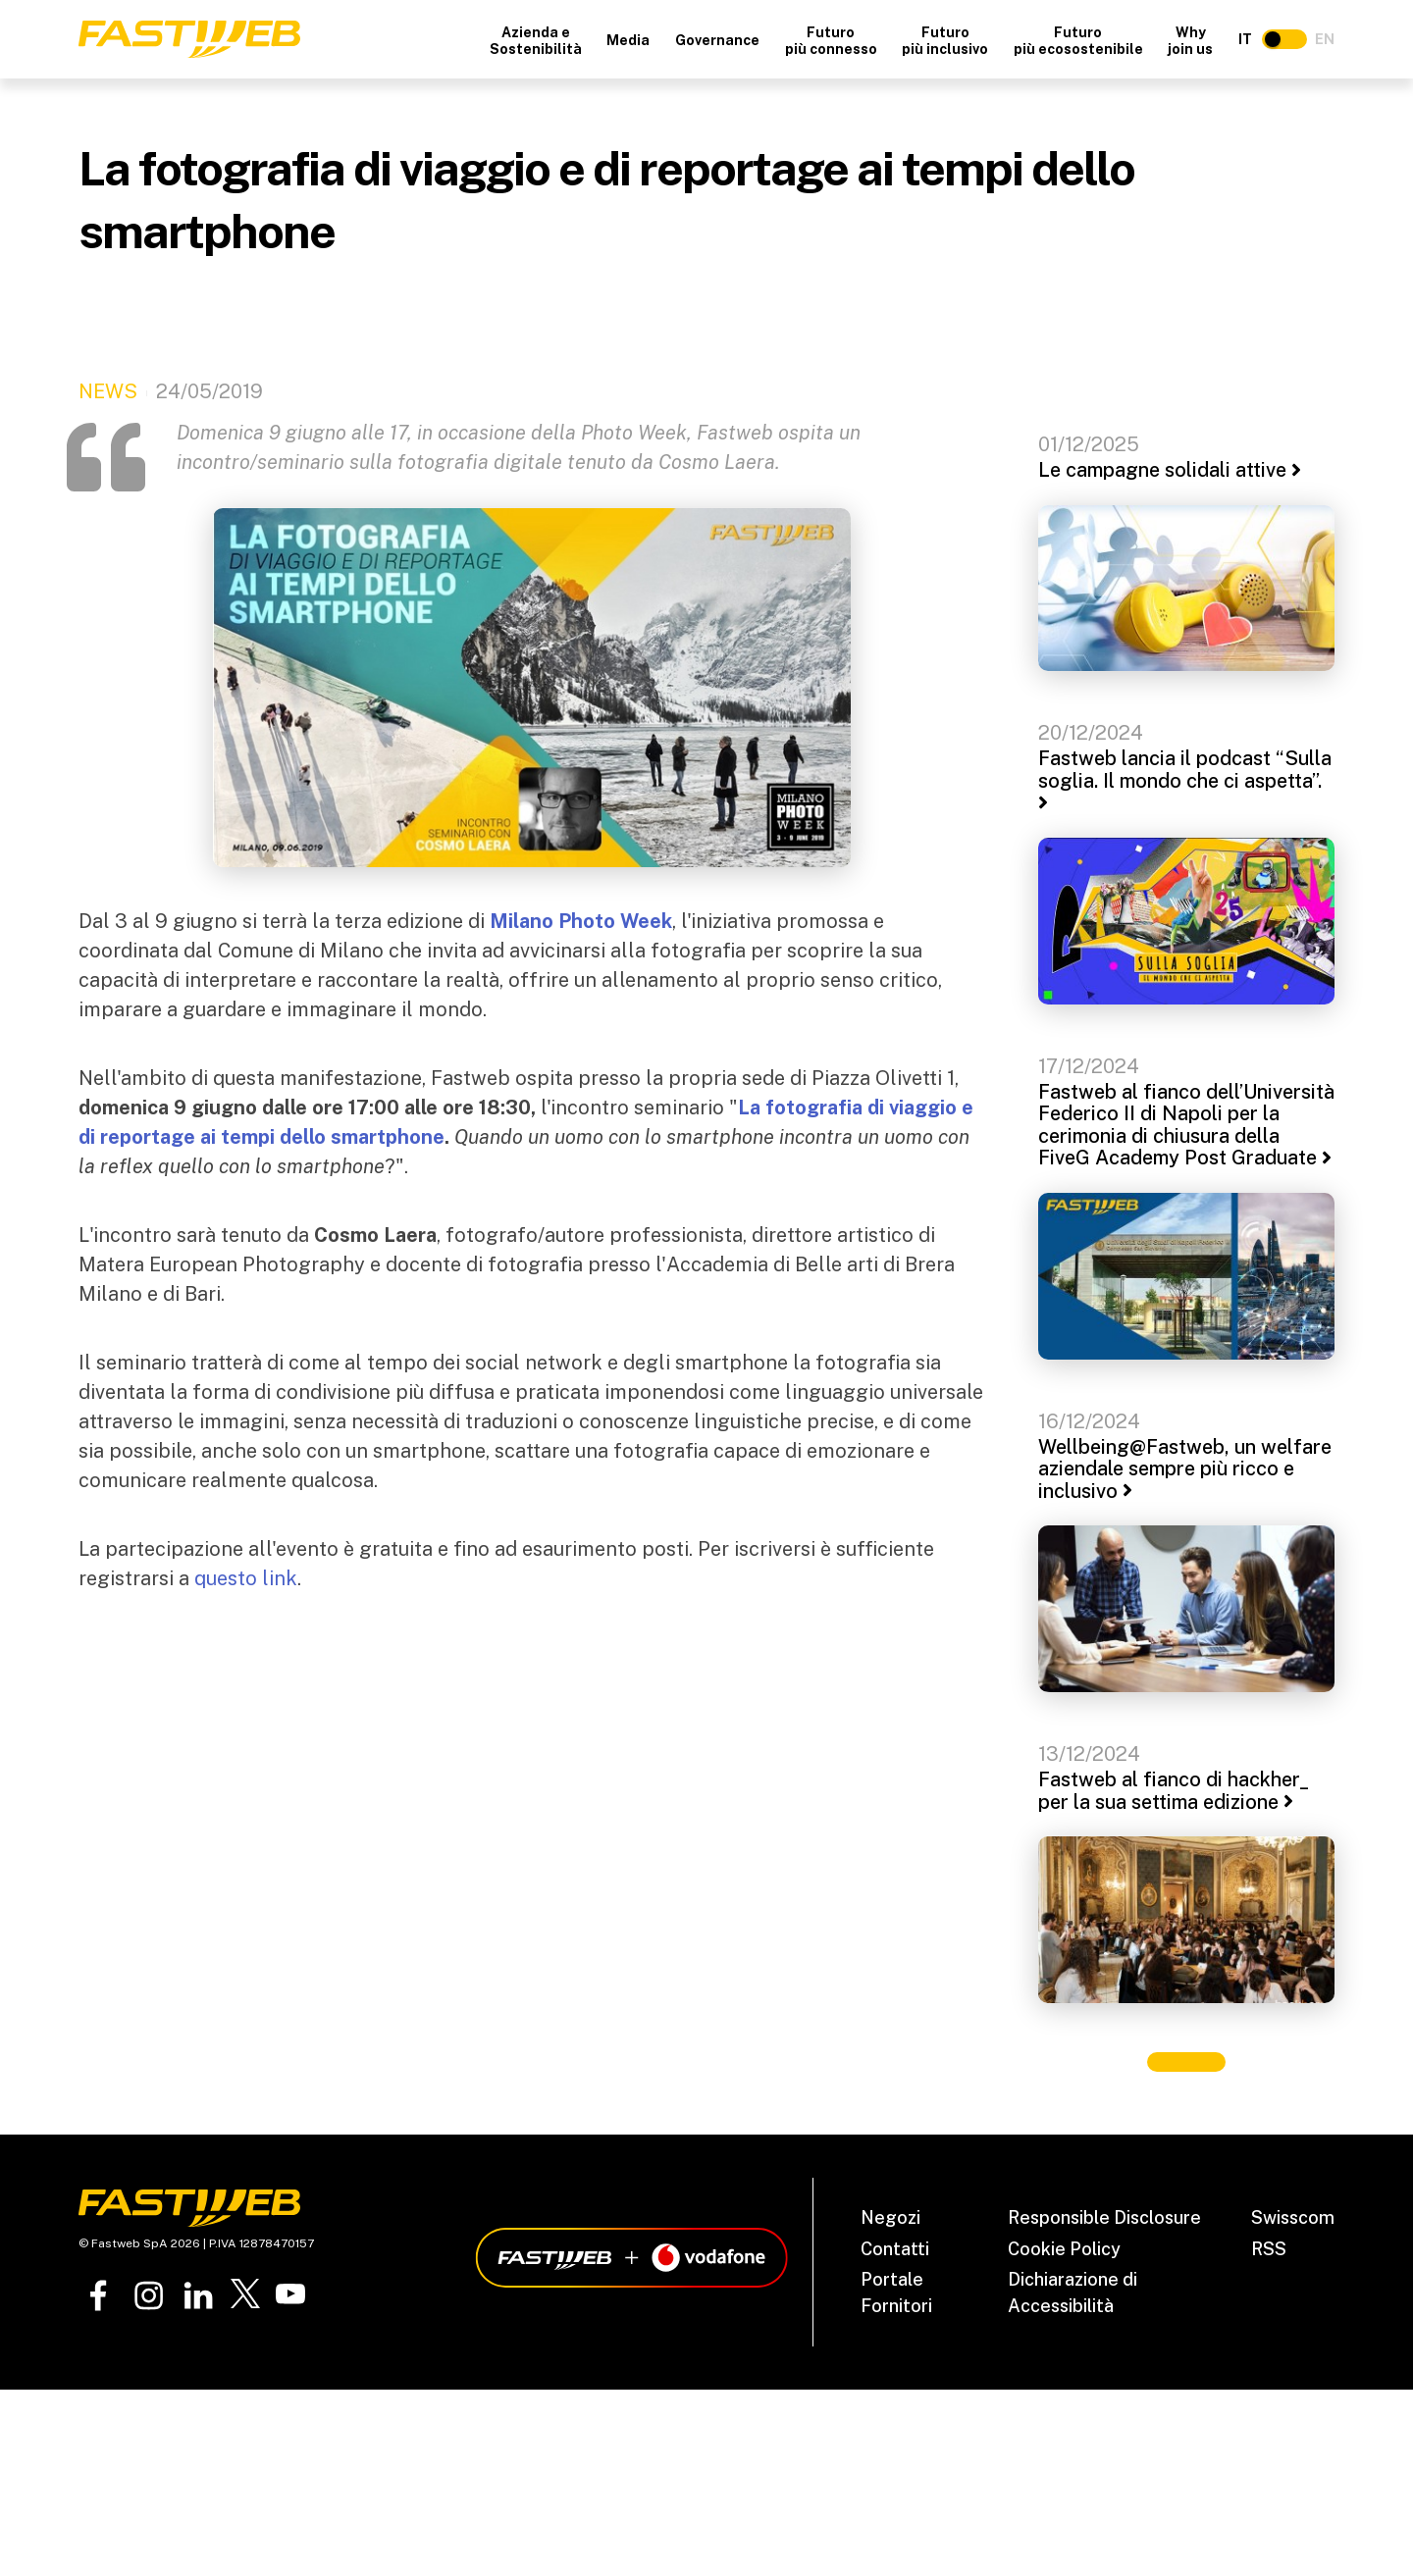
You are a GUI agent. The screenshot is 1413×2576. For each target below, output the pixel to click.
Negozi (890, 2217)
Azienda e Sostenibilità (536, 41)
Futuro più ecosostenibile (1078, 41)
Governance (717, 40)
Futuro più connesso (831, 41)
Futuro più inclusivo (945, 41)
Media (628, 40)
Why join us (1190, 41)
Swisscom (1292, 2217)
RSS (1268, 2249)
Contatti (895, 2249)
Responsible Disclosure (1104, 2217)
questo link (245, 1578)
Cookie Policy (1064, 2249)
